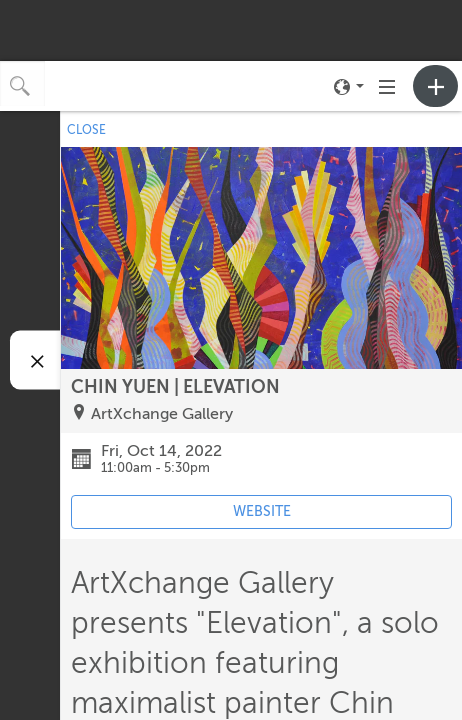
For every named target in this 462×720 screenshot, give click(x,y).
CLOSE (86, 130)
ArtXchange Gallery (162, 414)
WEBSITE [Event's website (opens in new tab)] (262, 511)
